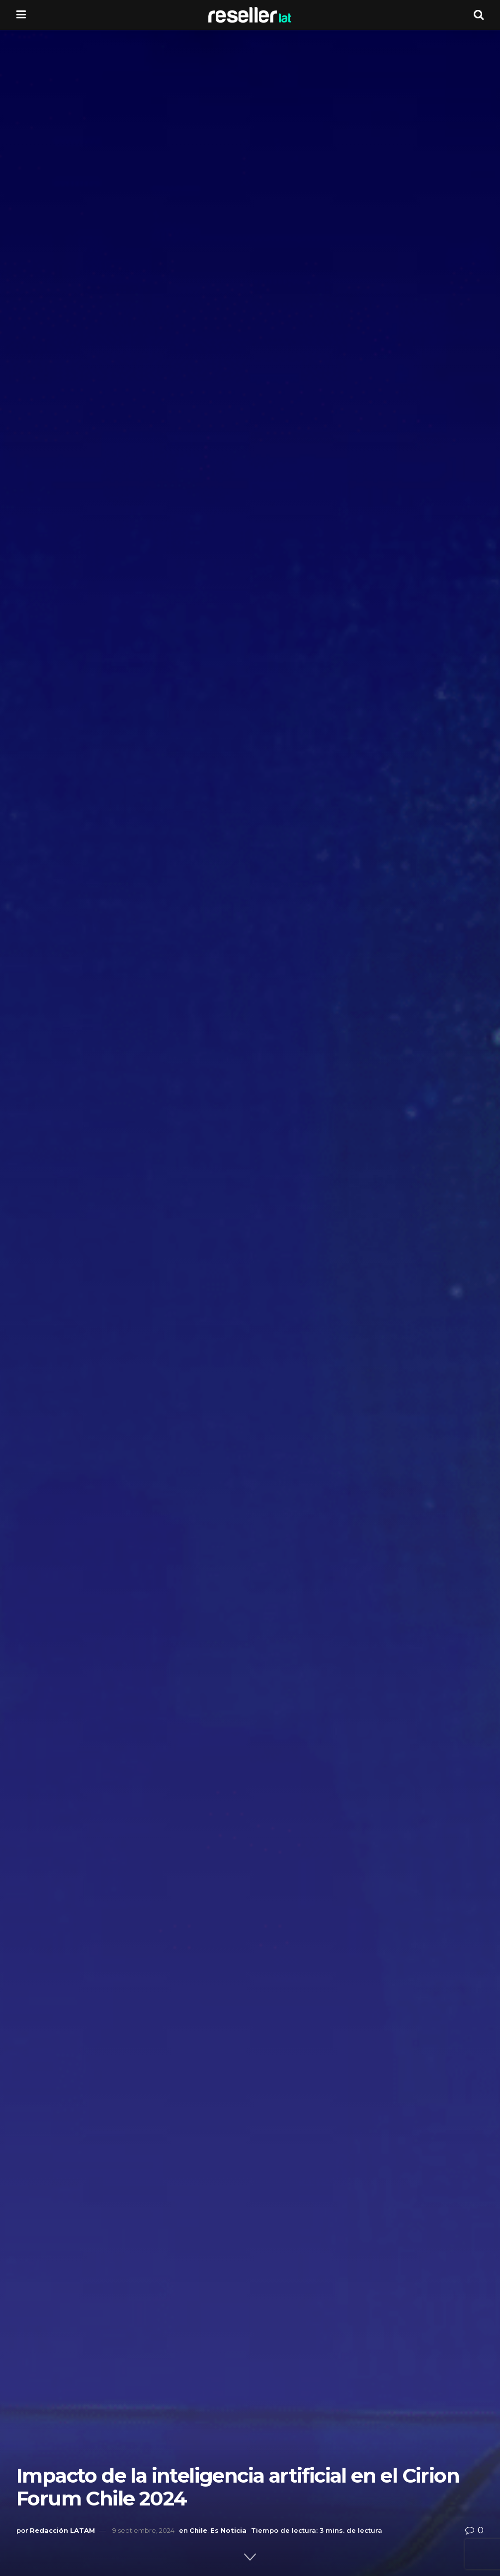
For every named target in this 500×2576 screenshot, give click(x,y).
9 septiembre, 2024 (143, 2530)
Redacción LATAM (62, 2530)
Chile (198, 2530)
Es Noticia (228, 2530)
